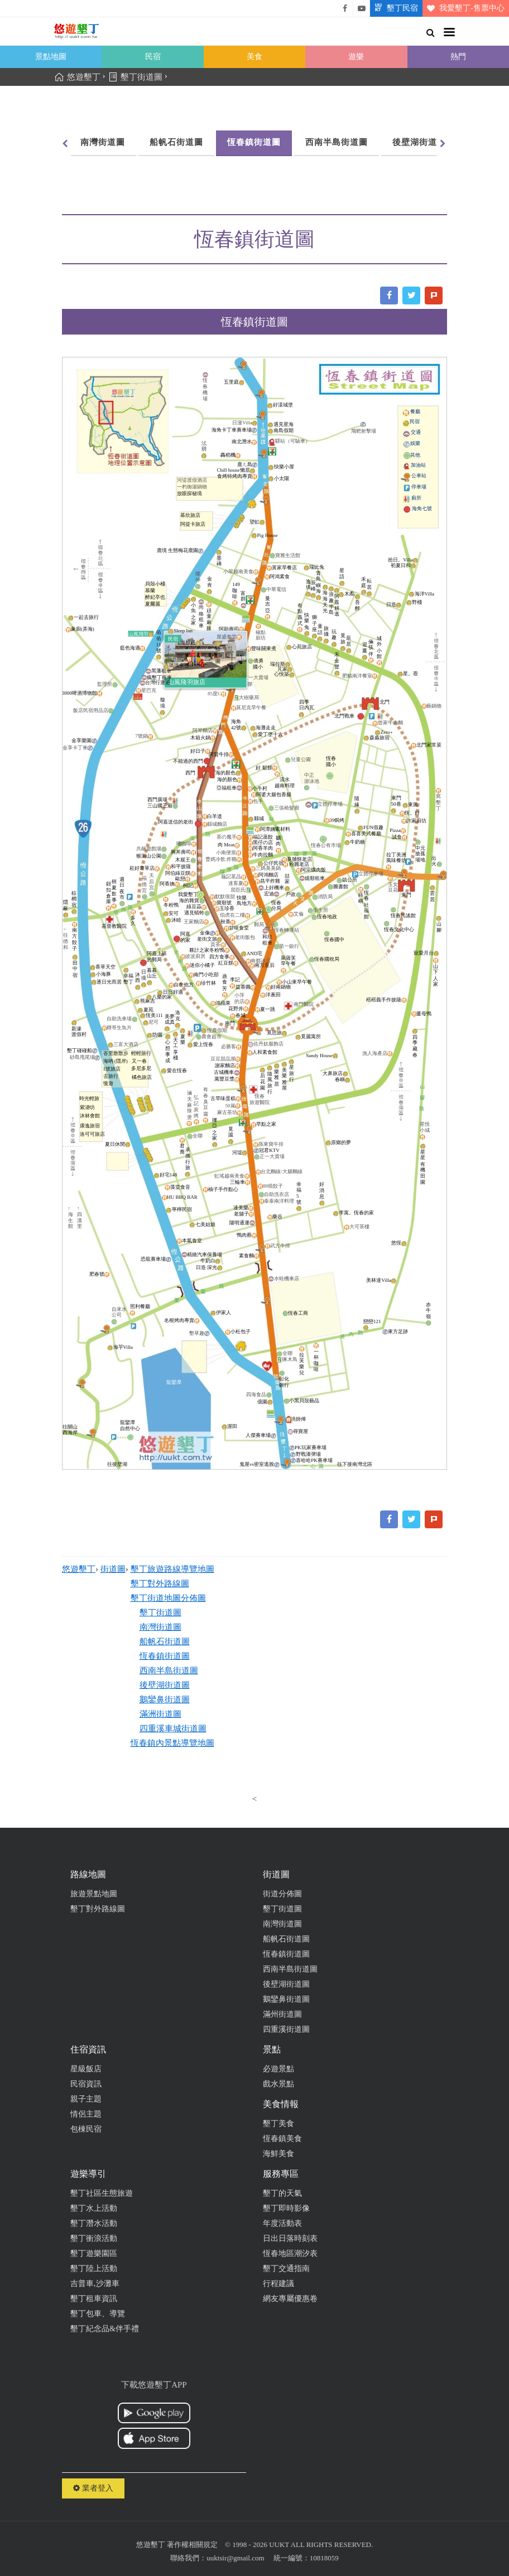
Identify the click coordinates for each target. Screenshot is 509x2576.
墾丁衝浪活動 (93, 2238)
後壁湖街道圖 (419, 142)
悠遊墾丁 (78, 1569)
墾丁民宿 (394, 8)
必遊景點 (278, 2069)
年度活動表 (282, 2223)
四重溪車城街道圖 (173, 1728)
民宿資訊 (86, 2084)
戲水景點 (278, 2084)
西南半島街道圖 (336, 142)
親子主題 (86, 2099)
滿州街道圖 (282, 2014)
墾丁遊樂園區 (93, 2253)
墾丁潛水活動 (93, 2223)
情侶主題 (86, 2114)
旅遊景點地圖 (93, 1894)
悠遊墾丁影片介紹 (361, 8)
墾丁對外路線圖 (160, 1583)
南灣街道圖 (102, 142)
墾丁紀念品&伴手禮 (104, 2329)
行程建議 (278, 2283)
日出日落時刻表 (290, 2238)
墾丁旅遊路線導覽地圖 (172, 1569)
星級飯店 (86, 2069)
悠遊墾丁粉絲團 (345, 8)
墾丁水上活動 (93, 2208)
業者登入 (93, 2488)
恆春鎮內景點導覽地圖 (172, 1743)
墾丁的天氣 (282, 2193)
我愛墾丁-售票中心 (463, 8)
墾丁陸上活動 (93, 2268)
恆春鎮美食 (282, 2138)
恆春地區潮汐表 (290, 2253)
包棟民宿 (86, 2129)
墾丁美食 (278, 2123)
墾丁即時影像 (286, 2208)
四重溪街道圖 (286, 2029)
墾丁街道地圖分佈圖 (168, 1598)
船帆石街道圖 (176, 142)
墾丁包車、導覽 (97, 2313)
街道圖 (113, 1569)
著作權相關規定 (192, 2544)
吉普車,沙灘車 (94, 2283)
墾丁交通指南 (286, 2268)
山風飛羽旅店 (187, 682)
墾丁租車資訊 (93, 2298)
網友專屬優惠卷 (290, 2298)
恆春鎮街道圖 (254, 142)
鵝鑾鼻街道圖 (165, 1699)
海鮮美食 (278, 2153)
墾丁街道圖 (160, 1612)
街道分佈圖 (282, 1894)
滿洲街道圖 (160, 1714)
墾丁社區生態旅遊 (101, 2193)
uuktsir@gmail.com (235, 2558)
